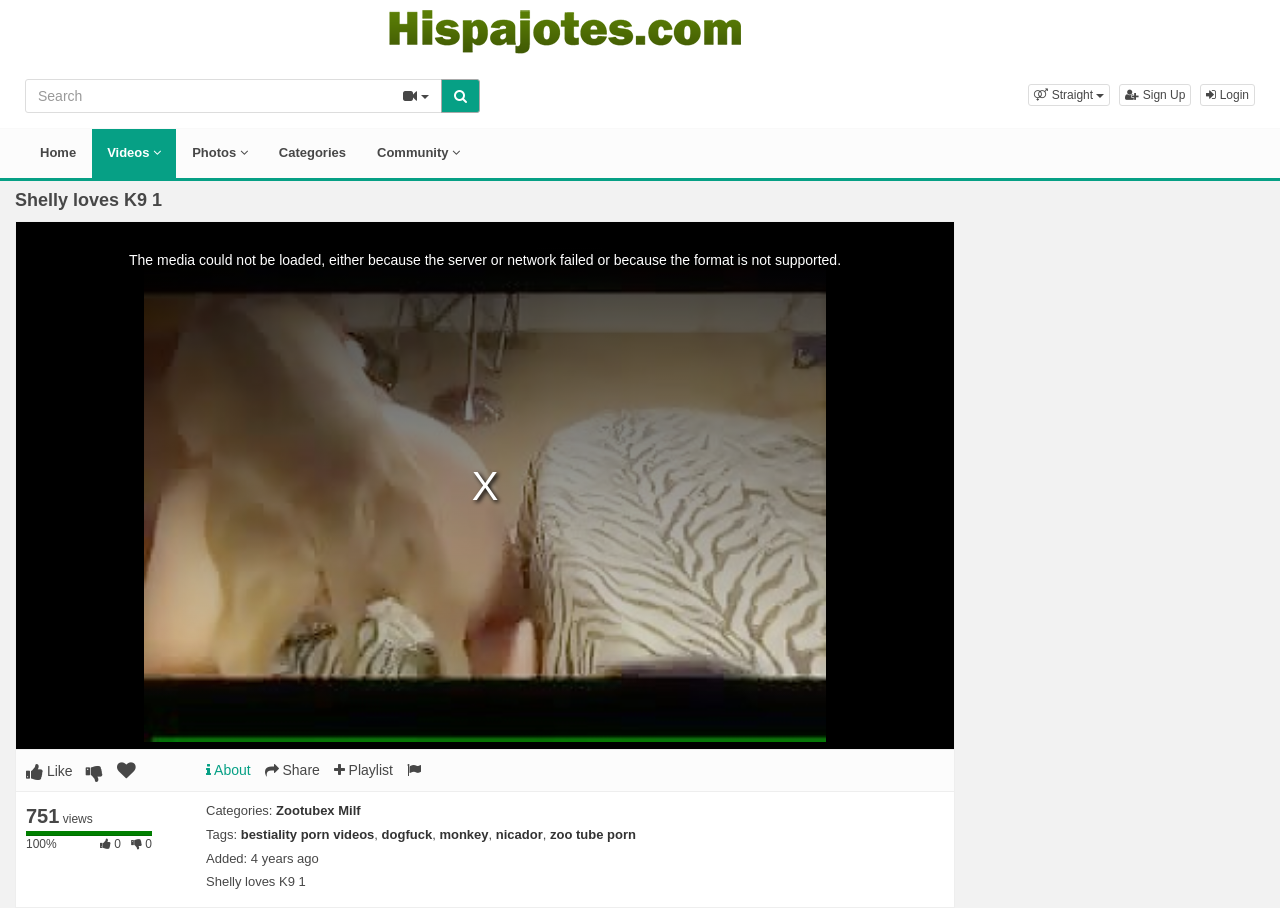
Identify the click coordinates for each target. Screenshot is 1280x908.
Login (1227, 95)
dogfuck (407, 834)
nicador (519, 834)
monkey (463, 834)
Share (292, 770)
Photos (220, 152)
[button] (1069, 95)
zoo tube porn (593, 834)
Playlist (363, 770)
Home (58, 152)
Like (49, 771)
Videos (134, 152)
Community (418, 152)
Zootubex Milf (318, 810)
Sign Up (1155, 95)
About (228, 770)
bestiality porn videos (308, 834)
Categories (312, 152)
